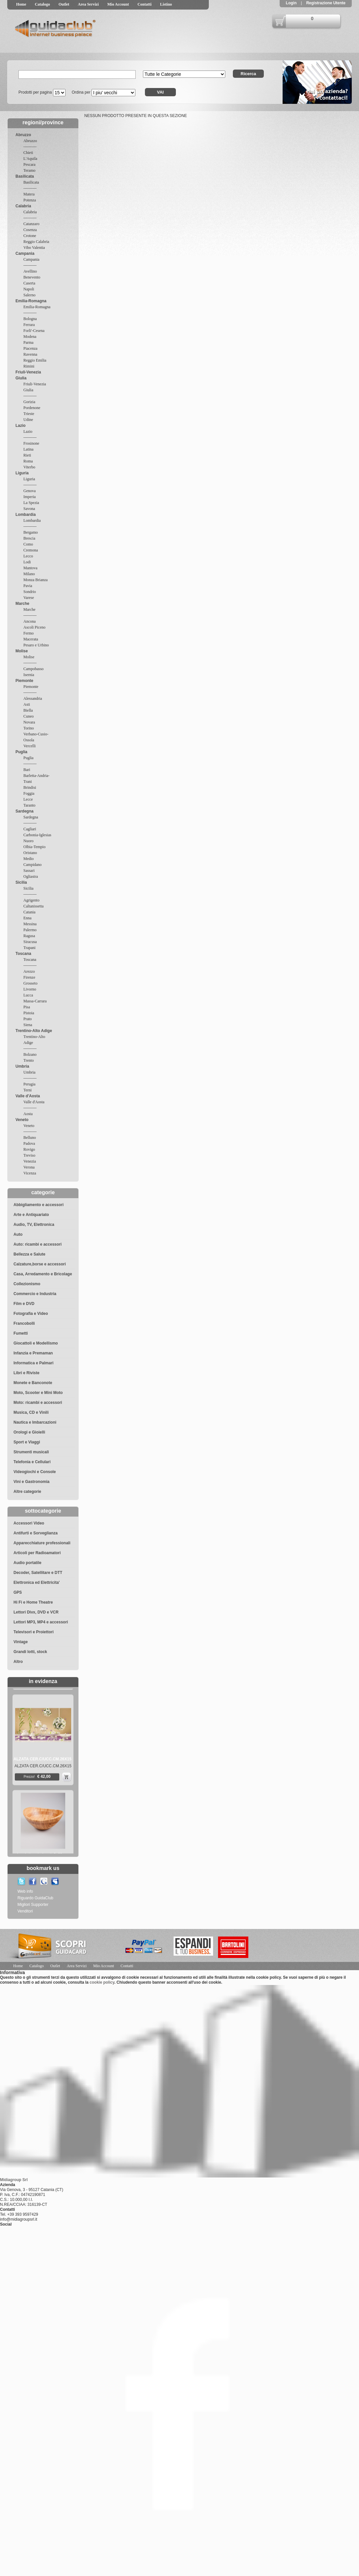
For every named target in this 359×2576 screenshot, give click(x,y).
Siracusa (30, 941)
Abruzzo (23, 135)
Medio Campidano (32, 861)
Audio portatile (27, 1562)
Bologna (30, 318)
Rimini (28, 366)
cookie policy (102, 1982)
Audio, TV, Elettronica (34, 1224)
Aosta (28, 1113)
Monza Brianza (35, 579)
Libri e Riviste (27, 1373)
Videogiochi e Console (35, 1471)
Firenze (29, 977)
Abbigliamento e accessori (39, 1204)
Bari (26, 769)
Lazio (20, 425)
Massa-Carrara (35, 1001)
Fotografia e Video (31, 1313)
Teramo (29, 170)
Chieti (28, 152)
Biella (28, 710)
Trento (28, 1060)
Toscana (23, 953)
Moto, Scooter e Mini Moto (38, 1392)
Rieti (27, 455)
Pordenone (31, 407)
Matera (29, 194)
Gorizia (29, 402)
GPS (18, 1592)
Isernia (28, 674)
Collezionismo (27, 1284)
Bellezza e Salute (29, 1254)
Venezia (29, 1161)
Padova (29, 1143)
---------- (30, 146)
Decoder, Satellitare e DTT (38, 1572)
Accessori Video (29, 1523)
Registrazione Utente (325, 3)
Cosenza (30, 229)
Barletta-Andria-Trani (36, 778)
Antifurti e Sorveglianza (36, 1533)
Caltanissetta (33, 906)
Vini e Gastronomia (31, 1481)
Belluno (29, 1137)
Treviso (29, 1155)
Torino (28, 728)
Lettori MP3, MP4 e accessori (41, 1622)
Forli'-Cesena (33, 330)
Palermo (30, 930)
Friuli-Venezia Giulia (28, 375)
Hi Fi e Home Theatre (33, 1602)
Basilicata (24, 176)
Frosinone (31, 443)
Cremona (30, 550)
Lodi (27, 562)
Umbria (22, 1066)
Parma (28, 342)
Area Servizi (88, 4)
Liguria (22, 473)
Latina (28, 449)
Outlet (64, 4)
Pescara (29, 164)
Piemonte (24, 680)
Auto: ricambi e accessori (38, 1244)
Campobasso (33, 668)
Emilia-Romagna (30, 301)
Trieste (28, 413)
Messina (30, 924)
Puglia (21, 752)
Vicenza (29, 1173)
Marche (22, 603)
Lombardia (25, 514)
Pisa (26, 1007)
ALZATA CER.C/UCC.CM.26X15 (42, 1770)
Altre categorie (27, 1491)
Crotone (29, 235)
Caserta (29, 283)
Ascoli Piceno (34, 627)
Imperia (29, 496)
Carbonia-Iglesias (37, 835)
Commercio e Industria (35, 1293)
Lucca (28, 995)
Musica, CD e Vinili (31, 1412)
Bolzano (30, 1054)
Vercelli (29, 746)
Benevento (31, 277)
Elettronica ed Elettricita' (37, 1582)
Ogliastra (30, 876)
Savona (29, 508)
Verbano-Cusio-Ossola (35, 737)
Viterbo (29, 467)
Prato (27, 1019)
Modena (29, 336)
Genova (29, 491)
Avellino (30, 271)
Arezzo (29, 971)
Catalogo (42, 4)
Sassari (29, 870)
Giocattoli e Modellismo (36, 1343)
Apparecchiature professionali (42, 1543)
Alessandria (32, 698)
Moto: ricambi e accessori (38, 1402)
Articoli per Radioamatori (37, 1553)
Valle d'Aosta (27, 1096)
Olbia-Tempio (34, 846)
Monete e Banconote (33, 1382)
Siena (27, 1024)
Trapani (29, 947)
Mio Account (118, 4)
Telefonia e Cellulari (32, 1462)
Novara (29, 722)
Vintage (21, 1642)
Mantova (30, 568)
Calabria (23, 206)
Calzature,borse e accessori (40, 1264)
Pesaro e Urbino (36, 645)
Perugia (29, 1084)
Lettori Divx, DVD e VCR (36, 1612)
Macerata (30, 639)
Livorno (29, 989)
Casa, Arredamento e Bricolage (43, 1274)
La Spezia (31, 502)
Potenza (29, 200)
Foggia (28, 793)
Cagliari (29, 829)
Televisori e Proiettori (34, 1632)
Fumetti (21, 1333)
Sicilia (21, 882)
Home (21, 4)
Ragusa (29, 935)
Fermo (28, 633)
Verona (29, 1167)
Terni (27, 1090)
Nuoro (28, 841)
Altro (18, 1661)
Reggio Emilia (34, 360)
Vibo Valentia (34, 247)
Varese (28, 597)
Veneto (21, 1119)
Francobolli (24, 1323)
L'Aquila (30, 158)
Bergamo (30, 532)
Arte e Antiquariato (31, 1214)
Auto (18, 1234)
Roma (28, 461)
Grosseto (30, 983)
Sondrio (29, 591)
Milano (29, 574)
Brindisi (29, 787)
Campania (24, 253)
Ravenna (30, 354)
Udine (28, 419)
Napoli (28, 289)
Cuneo (28, 716)
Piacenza (30, 348)
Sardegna (24, 811)
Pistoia (28, 1013)
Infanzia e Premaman (33, 1353)
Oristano (30, 852)
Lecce (28, 799)
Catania (29, 912)
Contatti (144, 4)
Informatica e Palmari (33, 1363)
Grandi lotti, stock (30, 1651)
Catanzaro (31, 224)
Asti (26, 704)
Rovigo (29, 1149)
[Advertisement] (317, 1945)
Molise (21, 651)
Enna (27, 918)
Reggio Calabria (36, 241)
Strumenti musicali (31, 1452)
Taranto (29, 805)
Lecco (28, 556)
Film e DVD (24, 1303)
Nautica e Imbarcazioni (35, 1422)
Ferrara (29, 324)
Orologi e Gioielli (29, 1432)
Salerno (29, 295)
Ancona (29, 621)
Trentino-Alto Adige (33, 1030)
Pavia (27, 585)
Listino (166, 4)
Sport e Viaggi (27, 1442)
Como (28, 544)
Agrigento (31, 900)
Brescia (29, 538)
